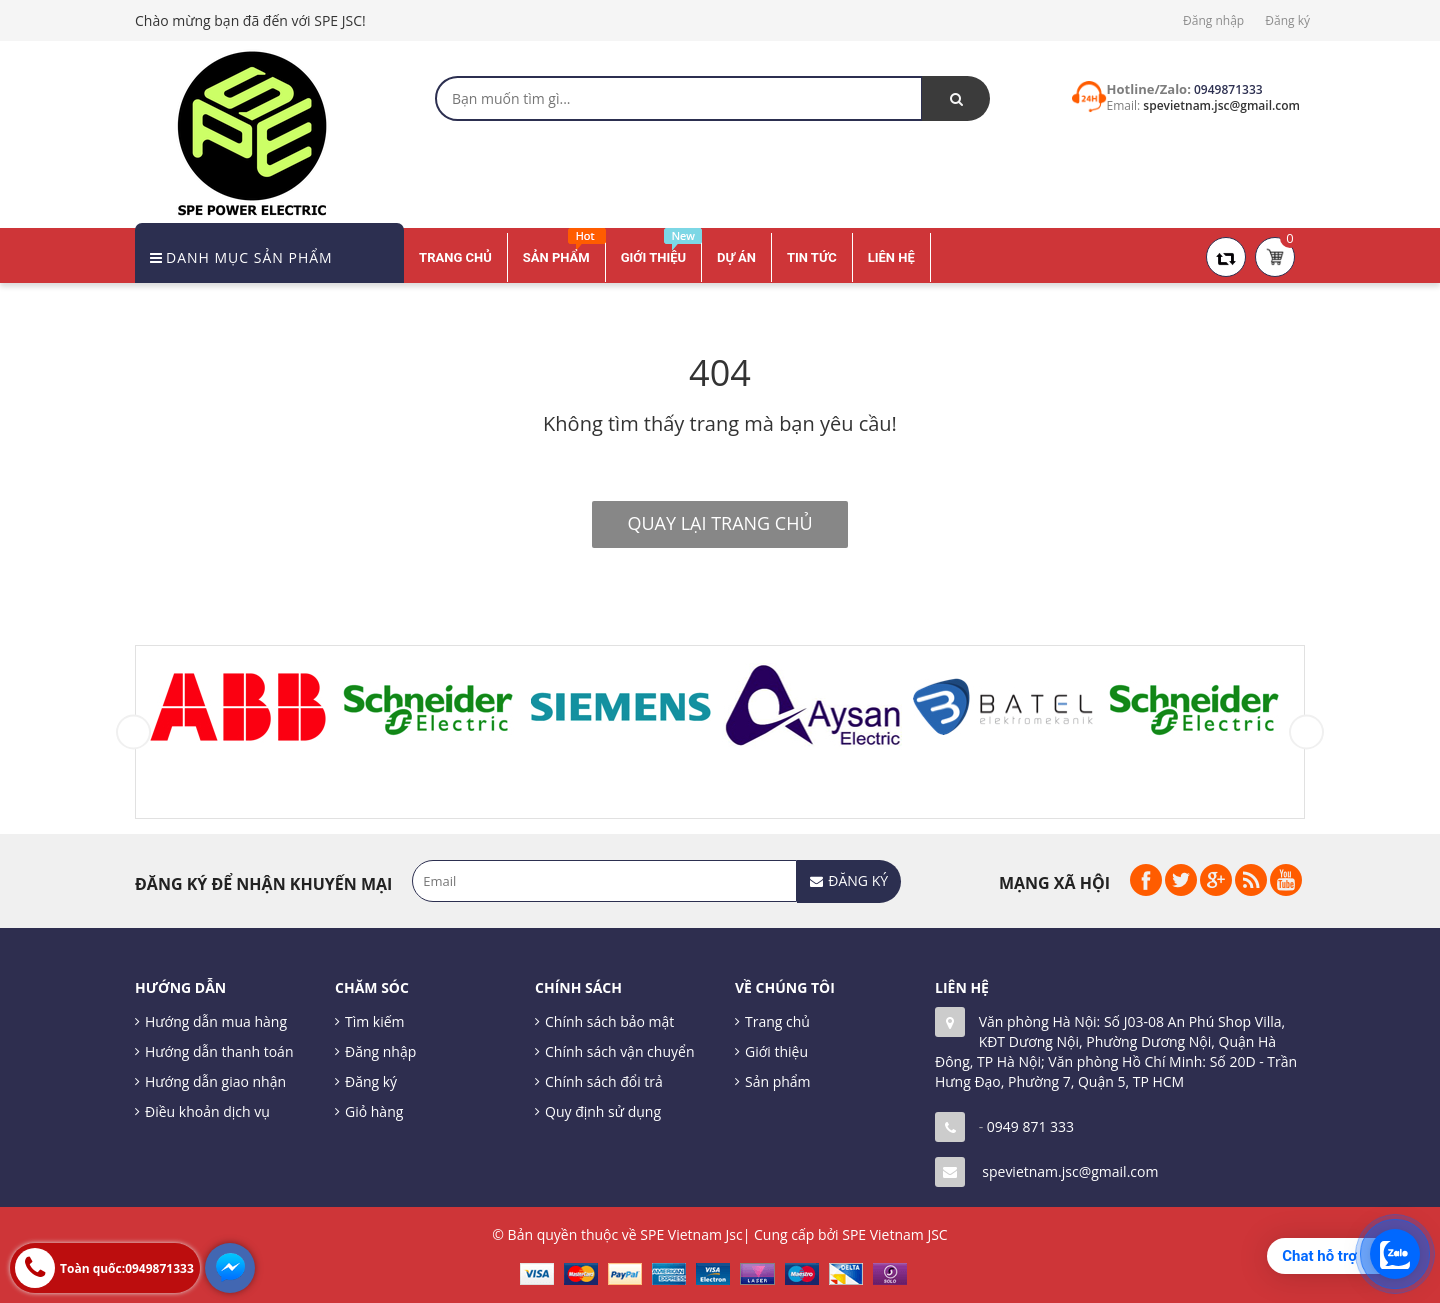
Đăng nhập (1213, 20)
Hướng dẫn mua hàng (216, 1021)
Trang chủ (777, 1021)
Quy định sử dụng (603, 1111)
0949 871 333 (1030, 1126)
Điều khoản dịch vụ (207, 1111)
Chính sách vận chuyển (619, 1051)
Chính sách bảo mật (609, 1021)
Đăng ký (1287, 20)
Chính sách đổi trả (604, 1081)
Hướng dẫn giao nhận (215, 1081)
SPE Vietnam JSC (894, 1234)
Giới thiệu (776, 1051)
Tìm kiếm (375, 1021)
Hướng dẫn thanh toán (219, 1051)
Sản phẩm (778, 1081)
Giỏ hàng (374, 1111)
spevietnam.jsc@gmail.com (1070, 1171)
